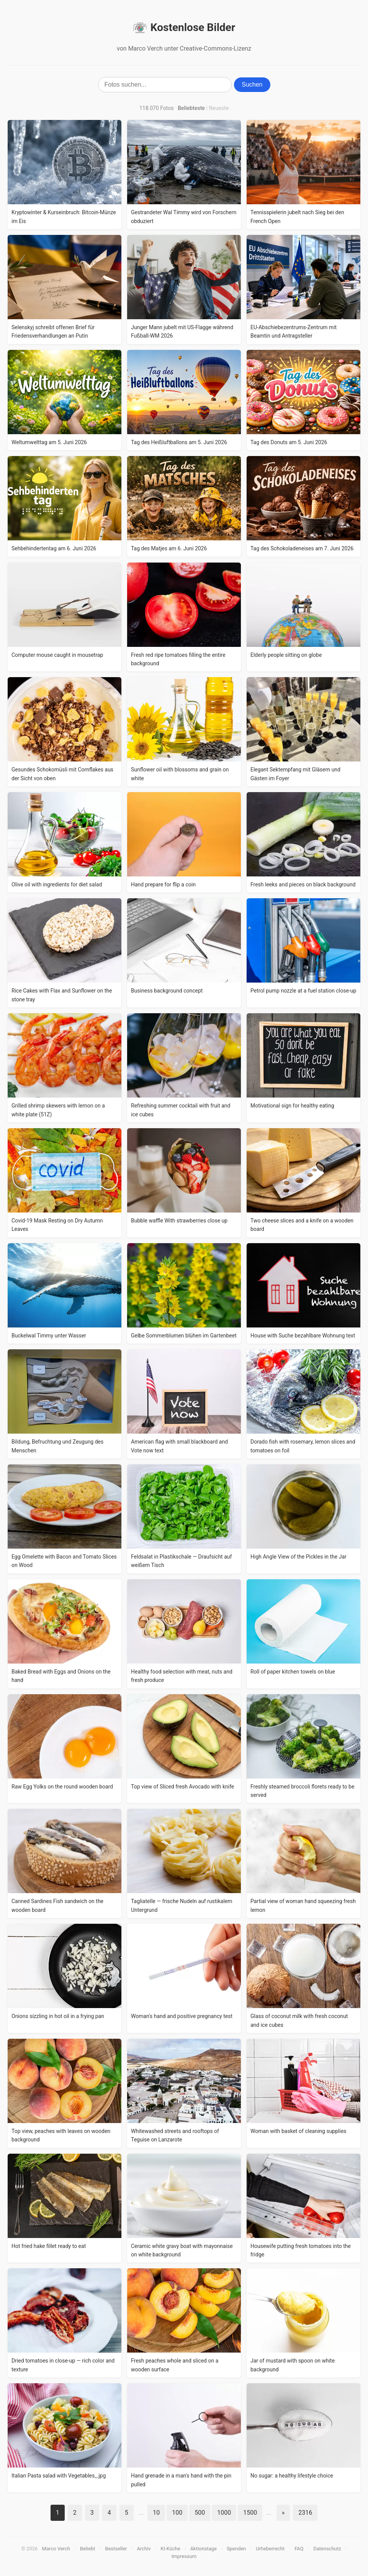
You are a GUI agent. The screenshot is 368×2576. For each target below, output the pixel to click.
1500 (250, 2512)
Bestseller (116, 2548)
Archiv (143, 2548)
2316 (305, 2512)
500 (200, 2512)
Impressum (184, 2556)
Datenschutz (327, 2548)
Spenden (236, 2548)
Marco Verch (56, 2548)
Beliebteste (191, 108)
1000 (224, 2512)
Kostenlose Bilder (184, 27)
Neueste (219, 108)
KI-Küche (170, 2548)
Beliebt (87, 2548)
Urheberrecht (270, 2548)
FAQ (298, 2548)
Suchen (252, 84)
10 (156, 2512)
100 (177, 2512)
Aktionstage (203, 2548)
